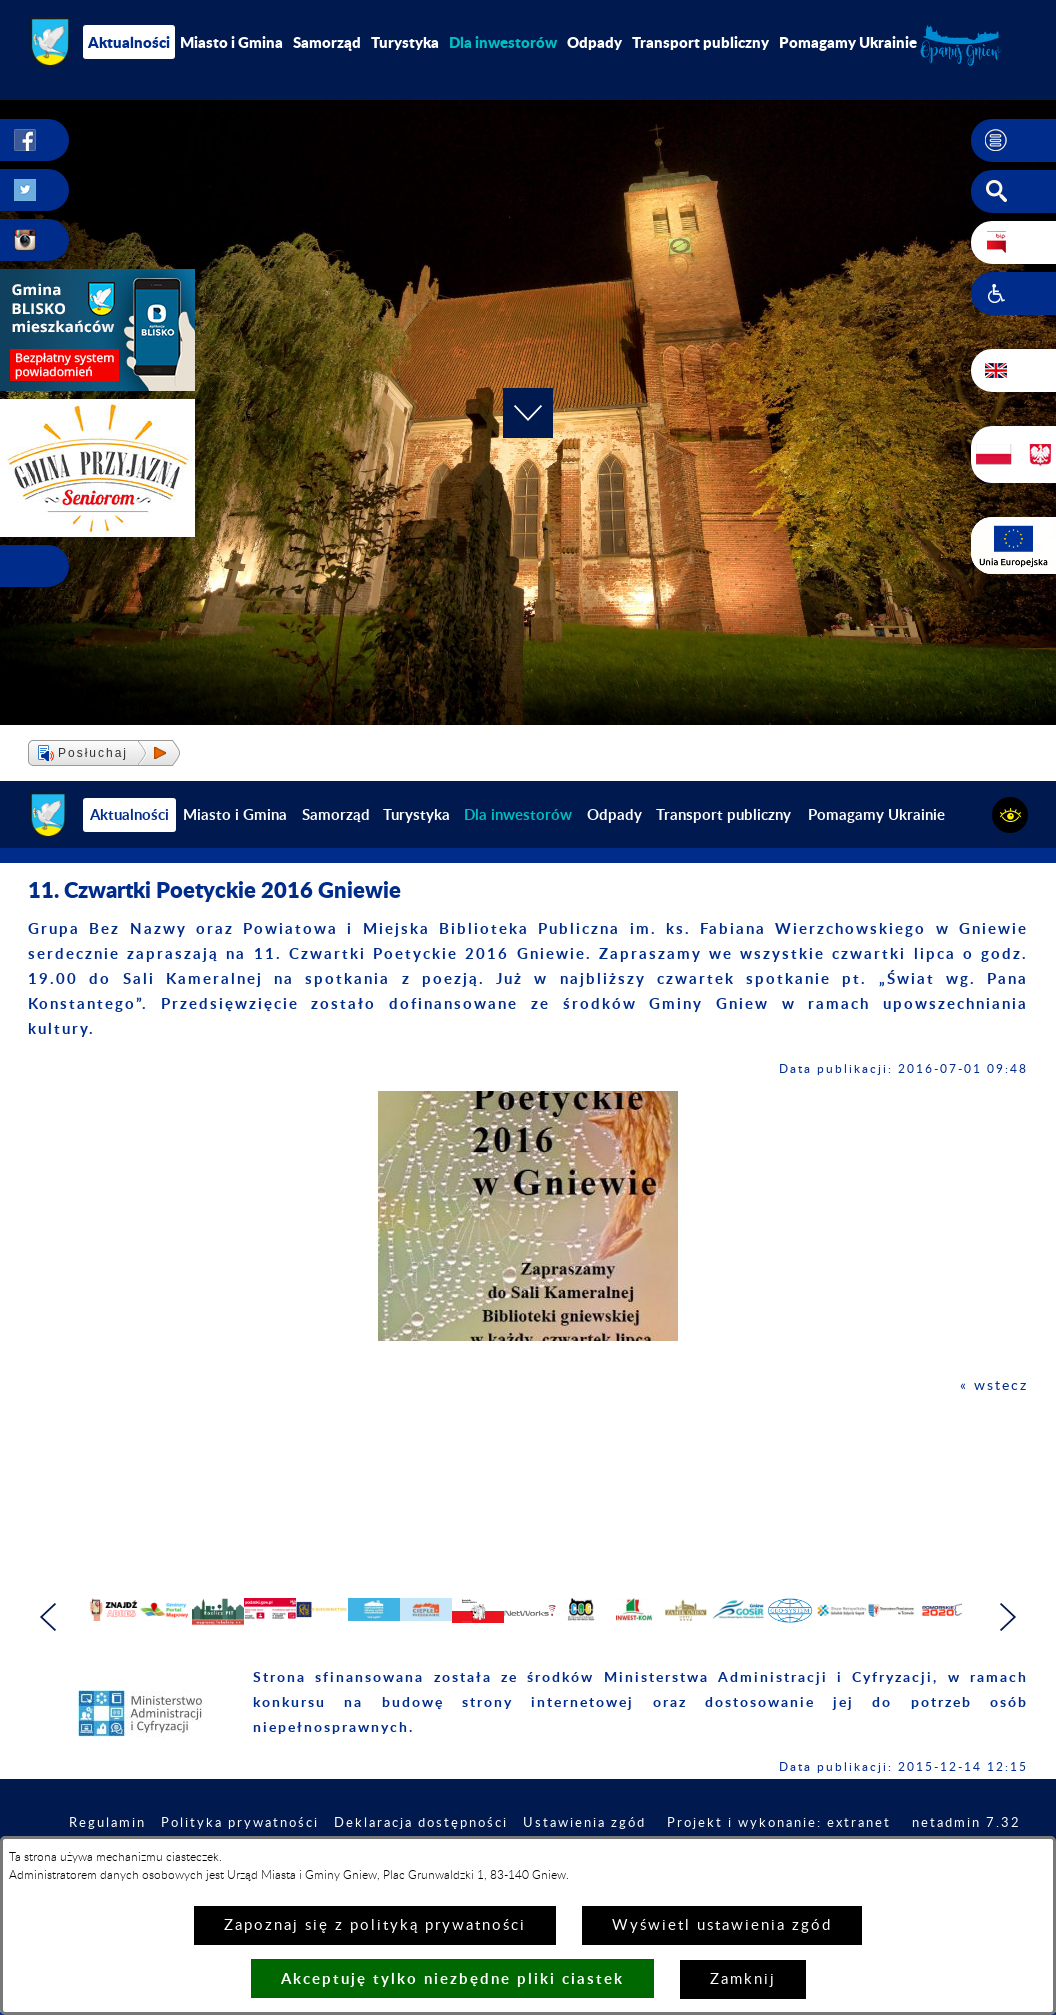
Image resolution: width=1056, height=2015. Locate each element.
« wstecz (992, 1385)
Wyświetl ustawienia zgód (722, 1925)
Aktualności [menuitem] (129, 42)
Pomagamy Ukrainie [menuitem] (848, 42)
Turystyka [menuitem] (405, 42)
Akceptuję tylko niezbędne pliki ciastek (452, 1978)
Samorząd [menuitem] (327, 42)
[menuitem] (503, 42)
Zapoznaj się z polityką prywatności (375, 1925)
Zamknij (743, 1979)
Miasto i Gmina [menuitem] (231, 42)
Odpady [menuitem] (594, 42)
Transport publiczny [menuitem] (700, 42)
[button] (1013, 141)
